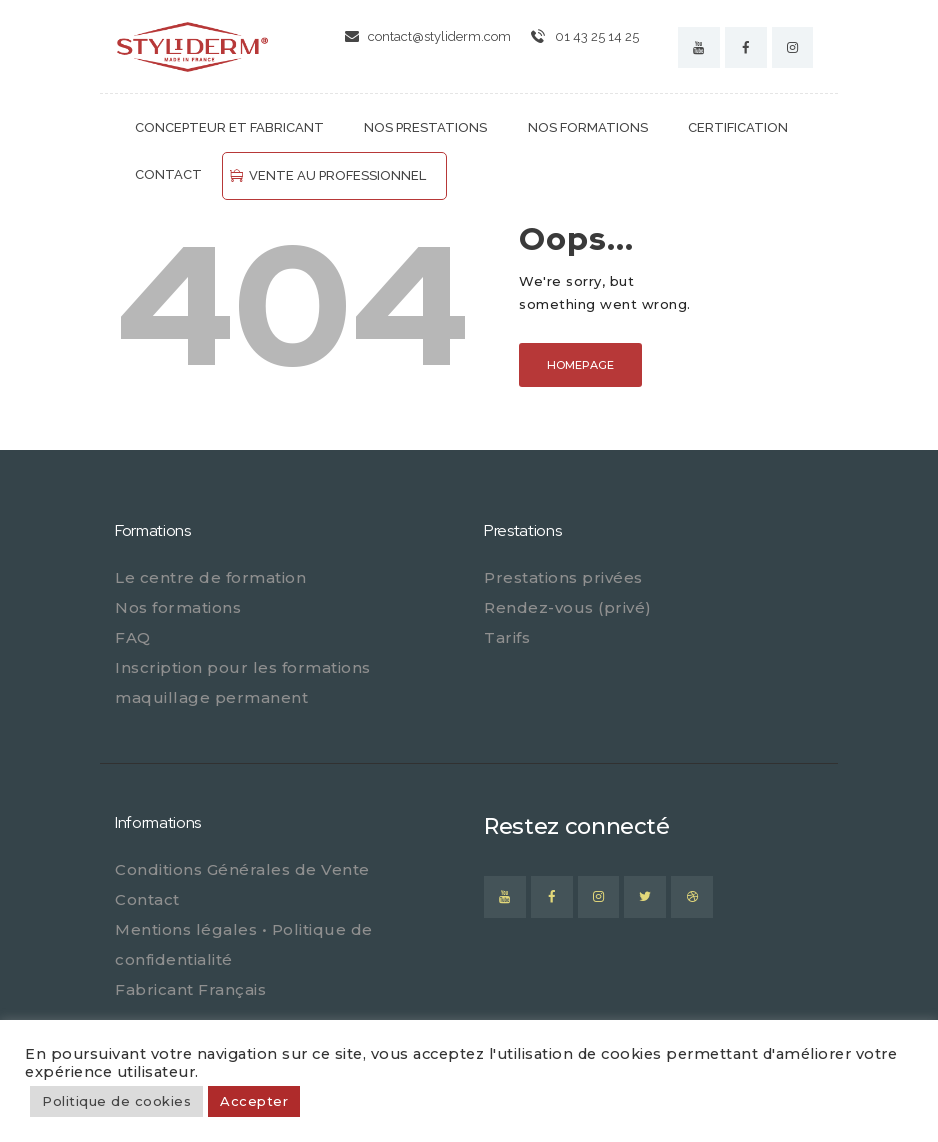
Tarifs (507, 637)
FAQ (133, 637)
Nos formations (178, 607)
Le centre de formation (210, 577)
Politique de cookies (116, 1101)
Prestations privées (563, 577)
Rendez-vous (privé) (568, 607)
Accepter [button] (254, 1101)
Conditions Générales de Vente (242, 869)
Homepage (580, 365)
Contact (147, 899)
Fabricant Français (190, 989)
